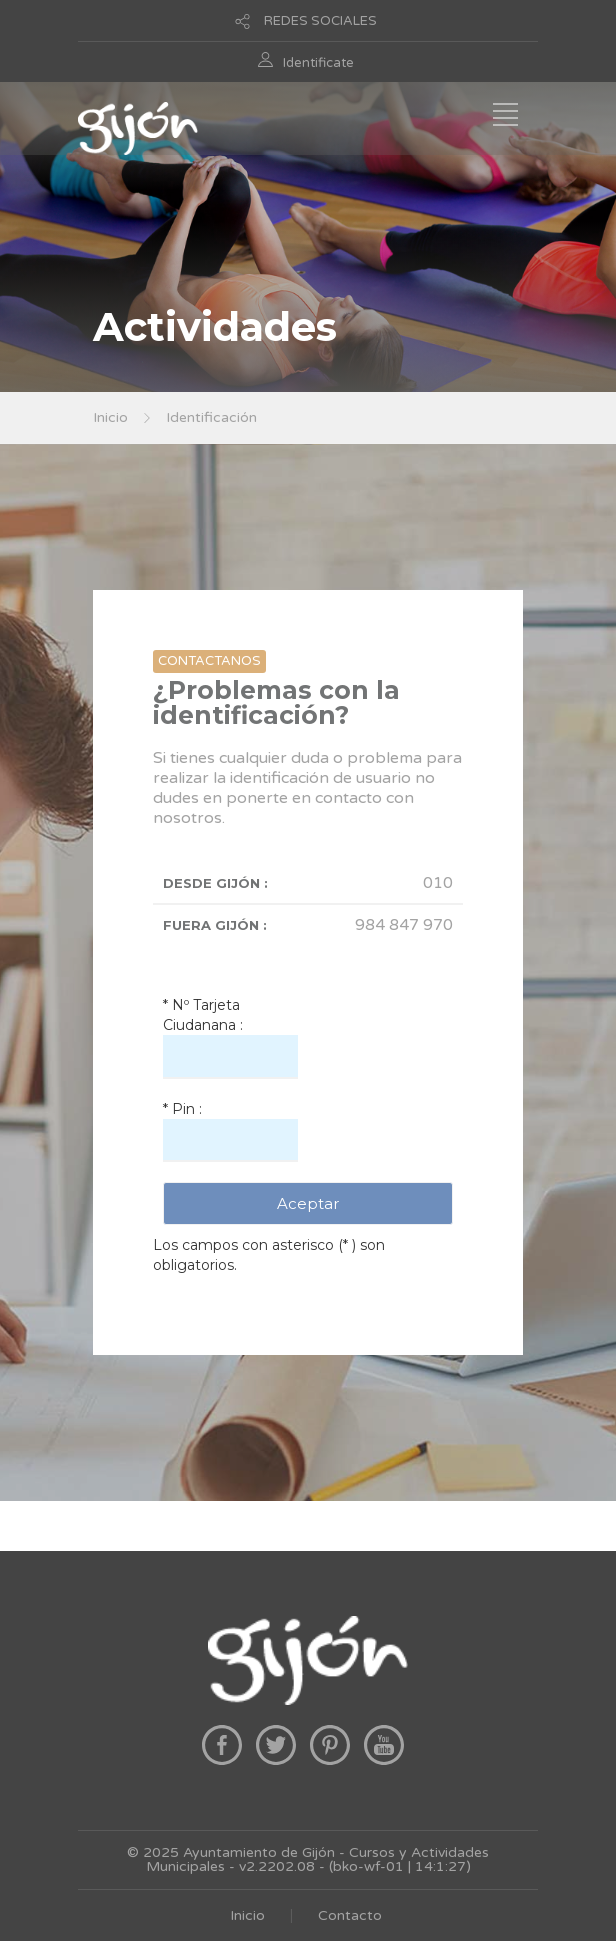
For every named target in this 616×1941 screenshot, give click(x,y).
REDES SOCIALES (320, 21)
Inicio (110, 417)
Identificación (211, 417)
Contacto (350, 1915)
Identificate (318, 63)
